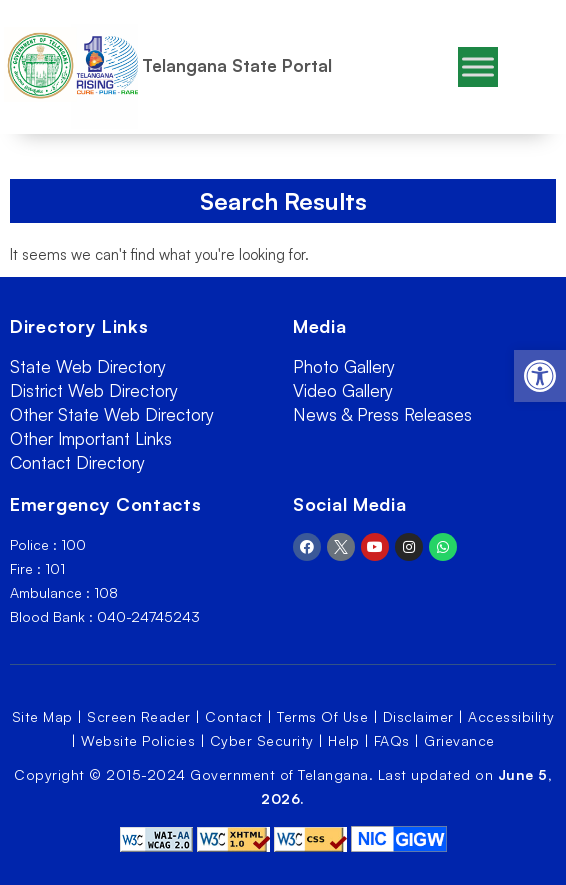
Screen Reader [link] (139, 716)
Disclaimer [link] (418, 716)
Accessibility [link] (511, 716)
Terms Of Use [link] (322, 716)
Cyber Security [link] (262, 740)
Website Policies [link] (138, 740)
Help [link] (343, 740)
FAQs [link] (392, 740)
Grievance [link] (459, 740)
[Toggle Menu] (478, 67)
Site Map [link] (42, 716)
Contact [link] (234, 716)
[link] (540, 376)
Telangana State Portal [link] (237, 65)
